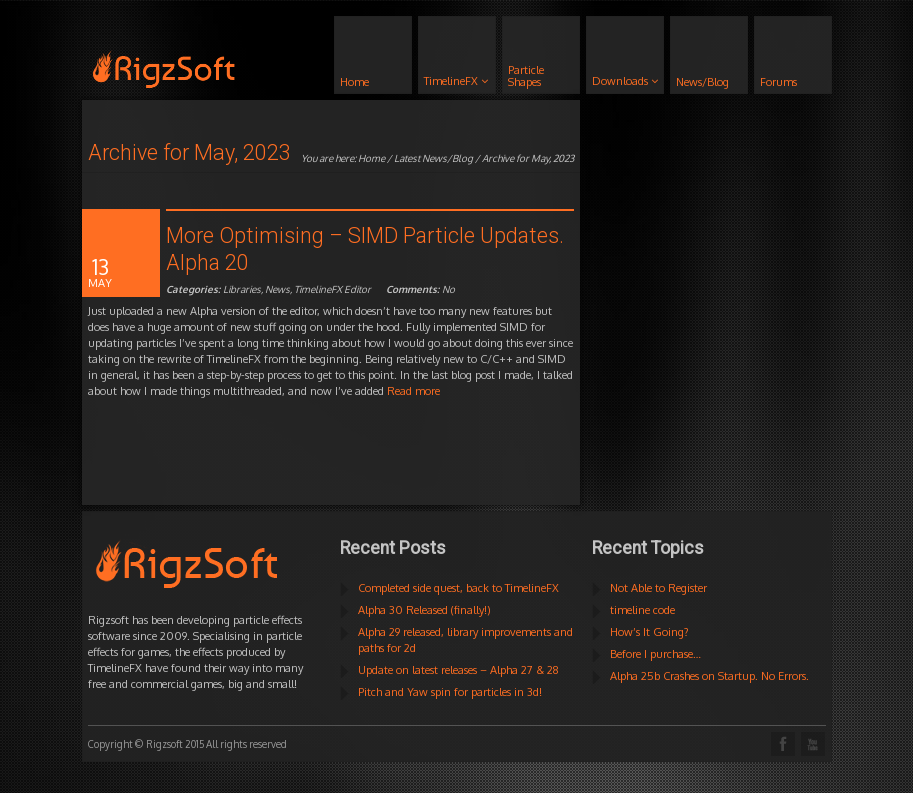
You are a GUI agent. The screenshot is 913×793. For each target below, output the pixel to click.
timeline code (642, 610)
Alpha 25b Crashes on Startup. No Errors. (709, 676)
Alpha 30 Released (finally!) (424, 610)
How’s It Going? (649, 632)
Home (371, 158)
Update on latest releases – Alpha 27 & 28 (458, 670)
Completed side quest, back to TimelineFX (458, 588)
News (277, 289)
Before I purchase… (655, 654)
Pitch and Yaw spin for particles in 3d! (450, 692)
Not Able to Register (658, 588)
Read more (413, 391)
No (420, 289)
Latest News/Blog (433, 158)
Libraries (242, 289)
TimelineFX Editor (332, 289)
